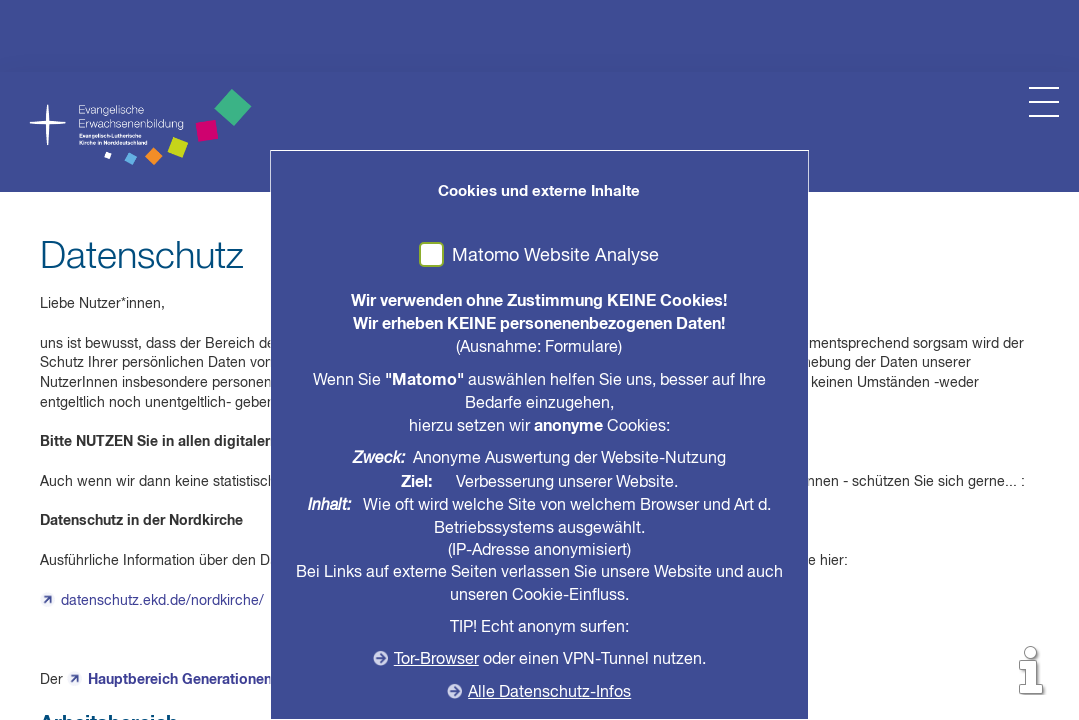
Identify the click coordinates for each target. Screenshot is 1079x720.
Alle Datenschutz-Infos (550, 693)
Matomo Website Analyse (556, 256)
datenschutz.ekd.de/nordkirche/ (162, 601)
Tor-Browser (436, 660)
